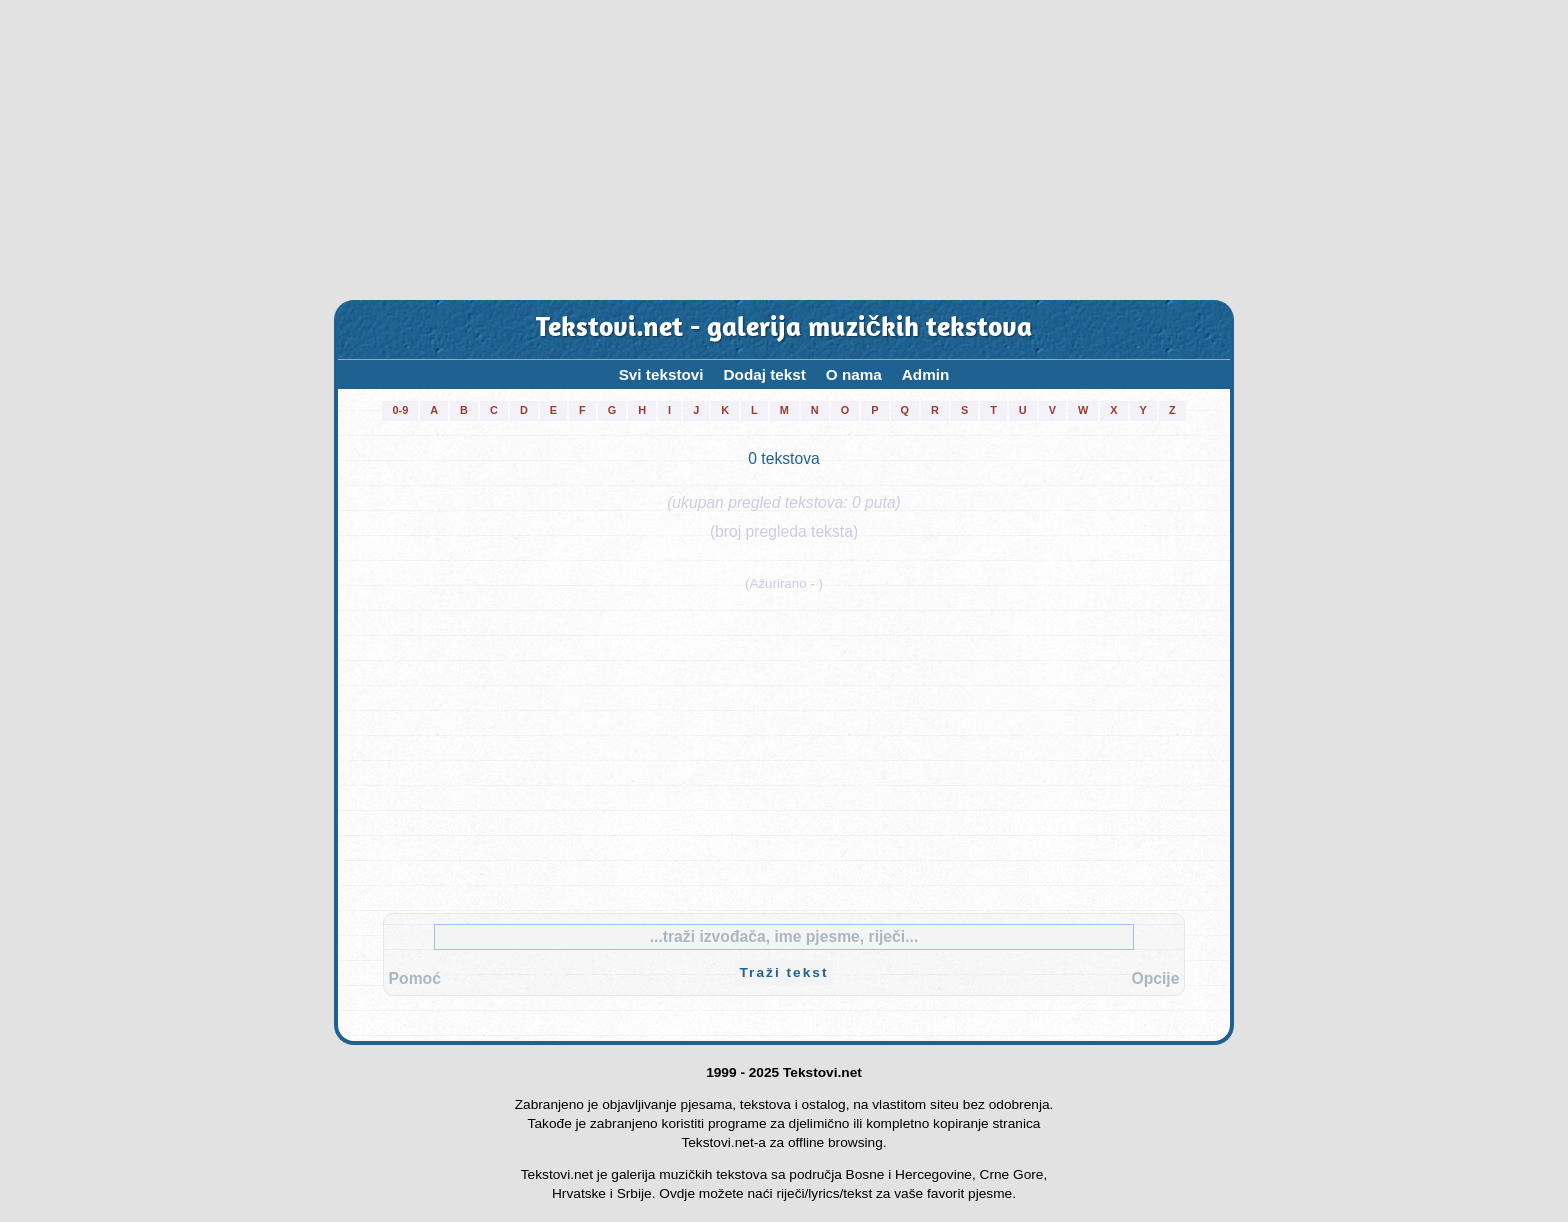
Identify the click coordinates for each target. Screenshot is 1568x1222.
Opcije (1155, 978)
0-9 (400, 410)
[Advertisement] (784, 150)
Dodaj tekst (765, 374)
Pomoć (415, 978)
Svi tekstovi (661, 374)
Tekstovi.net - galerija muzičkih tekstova (784, 329)
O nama (854, 374)
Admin (926, 374)
